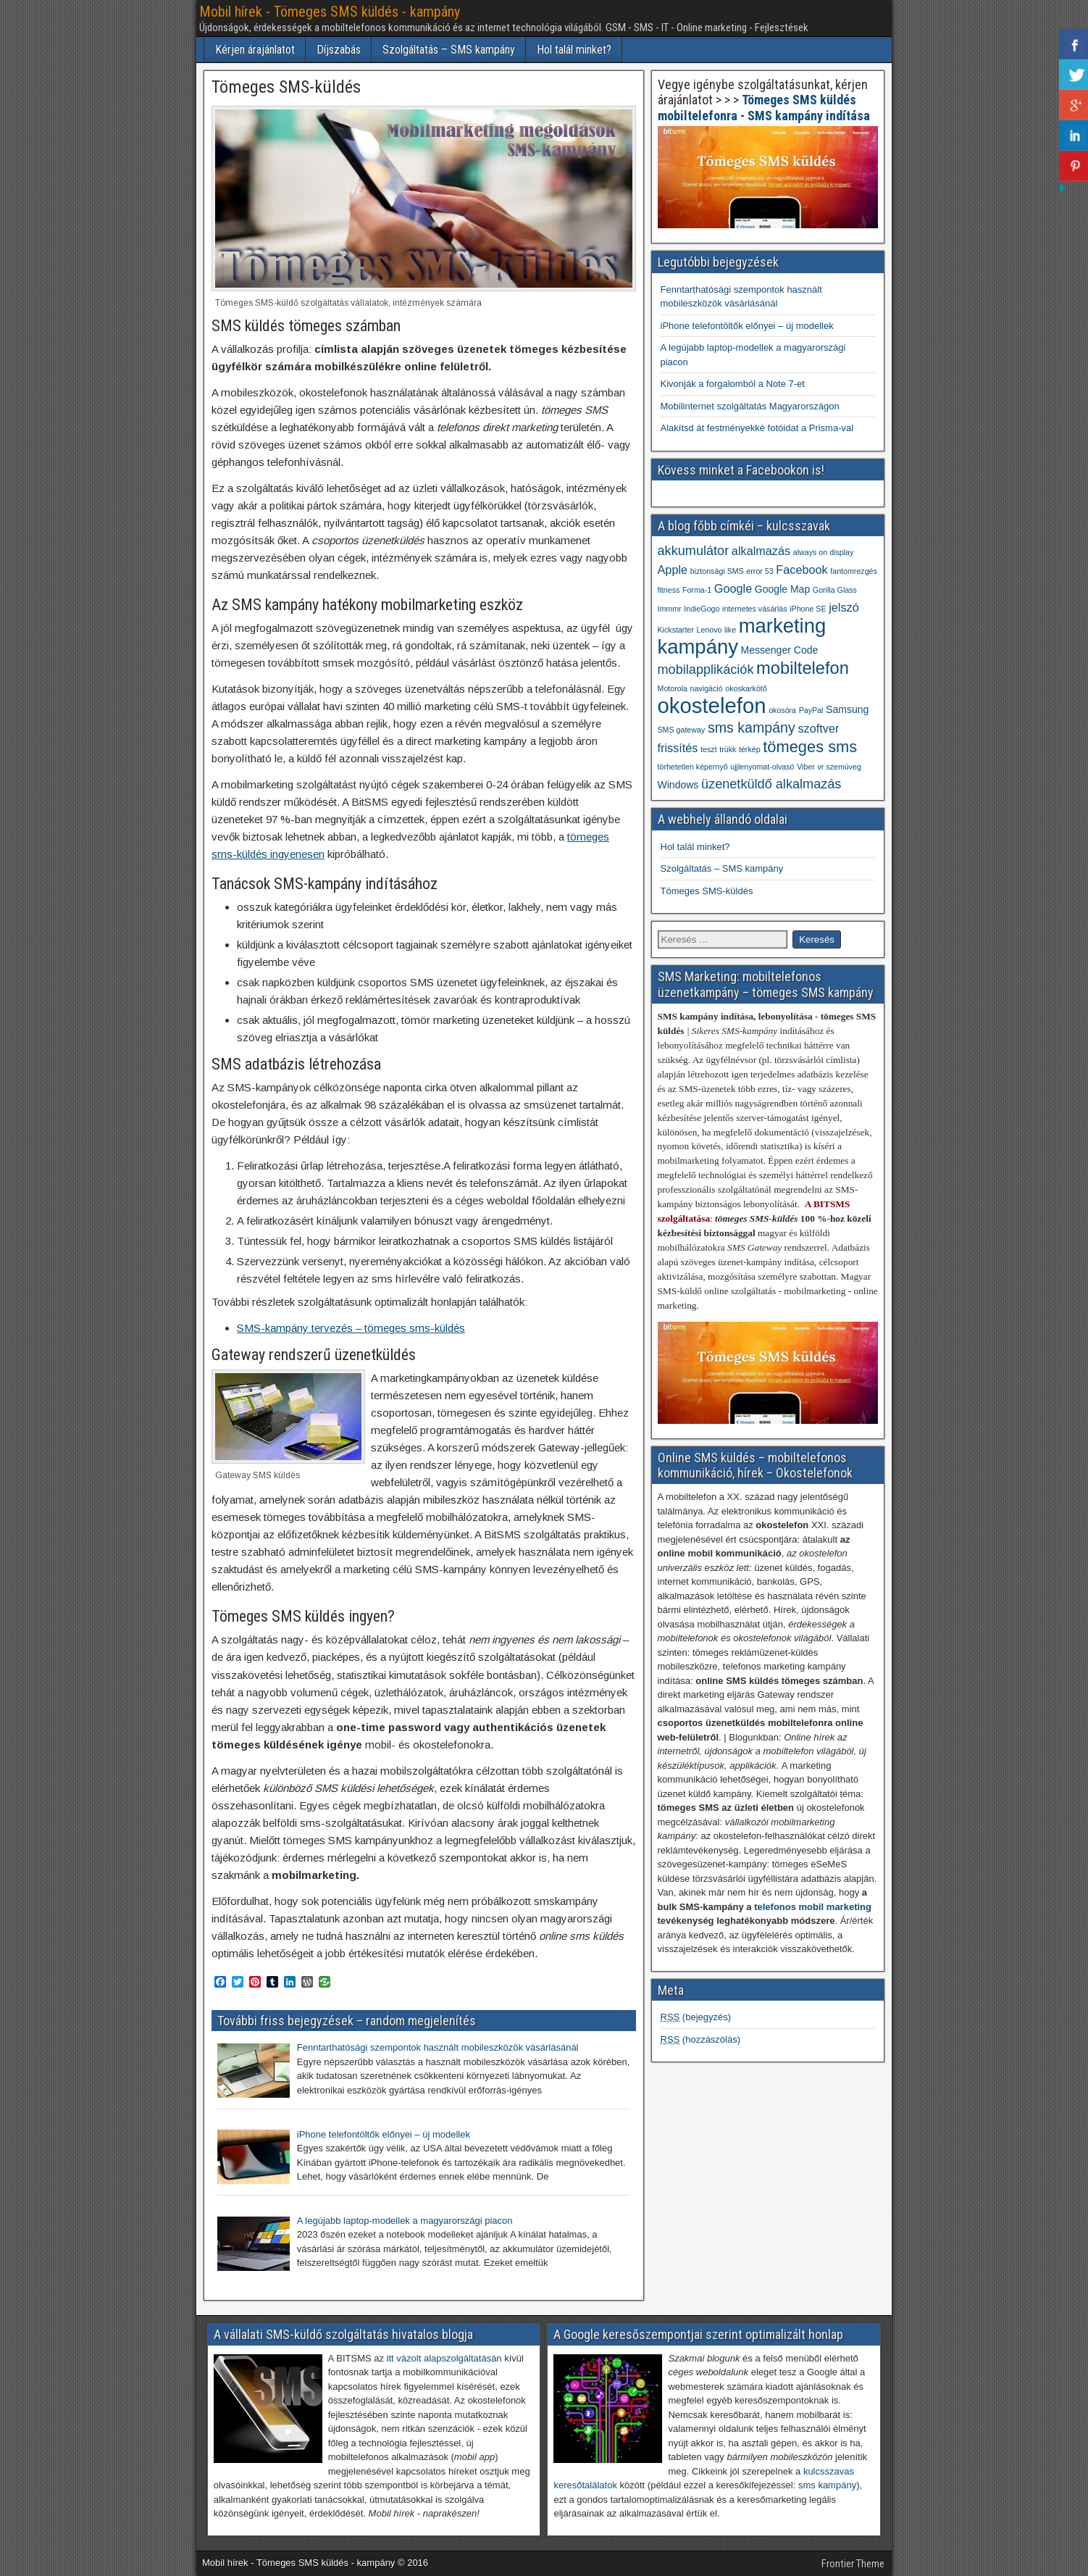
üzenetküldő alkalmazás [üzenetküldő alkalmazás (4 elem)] (771, 784)
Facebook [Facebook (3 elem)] (801, 569)
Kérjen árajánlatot (255, 50)
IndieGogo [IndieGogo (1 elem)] (701, 608)
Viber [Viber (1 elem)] (806, 766)
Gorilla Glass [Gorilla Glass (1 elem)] (835, 589)
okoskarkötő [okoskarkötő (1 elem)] (745, 688)
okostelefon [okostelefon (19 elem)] (712, 705)
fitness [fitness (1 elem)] (669, 589)
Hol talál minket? (574, 50)
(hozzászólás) (701, 2039)
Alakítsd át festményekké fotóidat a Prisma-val (757, 427)
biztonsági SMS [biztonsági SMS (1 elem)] (717, 571)
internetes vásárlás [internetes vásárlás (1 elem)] (754, 608)
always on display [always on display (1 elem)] (823, 552)
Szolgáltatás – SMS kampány (448, 50)
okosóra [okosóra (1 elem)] (782, 710)
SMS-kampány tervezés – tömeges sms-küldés (351, 1328)
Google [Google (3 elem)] (733, 588)
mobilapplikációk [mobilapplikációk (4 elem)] (706, 669)
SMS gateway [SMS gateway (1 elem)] (682, 729)
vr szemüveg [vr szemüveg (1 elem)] (839, 766)
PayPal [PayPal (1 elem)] (811, 710)
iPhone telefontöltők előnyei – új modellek (747, 325)
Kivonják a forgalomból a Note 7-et (733, 383)
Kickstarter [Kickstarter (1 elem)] (676, 629)
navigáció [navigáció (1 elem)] (706, 688)
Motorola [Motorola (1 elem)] (672, 688)
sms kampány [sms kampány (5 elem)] (751, 727)
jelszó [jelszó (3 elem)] (844, 607)
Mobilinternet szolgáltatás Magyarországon (750, 406)
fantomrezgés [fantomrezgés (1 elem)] (853, 571)
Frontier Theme (852, 2563)
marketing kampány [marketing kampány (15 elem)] (742, 636)
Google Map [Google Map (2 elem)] (782, 589)
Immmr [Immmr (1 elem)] (670, 608)
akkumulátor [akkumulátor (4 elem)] (693, 550)
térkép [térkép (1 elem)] (750, 749)
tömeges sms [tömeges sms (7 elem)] (810, 747)
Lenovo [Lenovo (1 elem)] (708, 629)
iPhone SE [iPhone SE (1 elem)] (808, 608)
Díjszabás (339, 50)
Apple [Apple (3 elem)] (673, 569)
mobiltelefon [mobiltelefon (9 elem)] (802, 668)
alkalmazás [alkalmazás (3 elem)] (761, 550)
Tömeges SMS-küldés (286, 87)
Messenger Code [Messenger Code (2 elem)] (780, 650)
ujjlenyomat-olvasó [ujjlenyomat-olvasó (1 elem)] (762, 766)
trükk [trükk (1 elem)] (727, 749)
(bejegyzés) (696, 2017)
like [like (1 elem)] (730, 629)
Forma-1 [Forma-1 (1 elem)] (696, 589)
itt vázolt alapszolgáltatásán (444, 2358)
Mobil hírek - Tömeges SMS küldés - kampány (329, 11)
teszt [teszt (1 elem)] (708, 749)
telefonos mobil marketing (812, 1906)
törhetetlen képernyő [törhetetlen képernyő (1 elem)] (693, 766)
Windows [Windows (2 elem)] (678, 785)
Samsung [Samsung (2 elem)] (847, 709)
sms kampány (827, 2485)
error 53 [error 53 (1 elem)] (759, 571)
